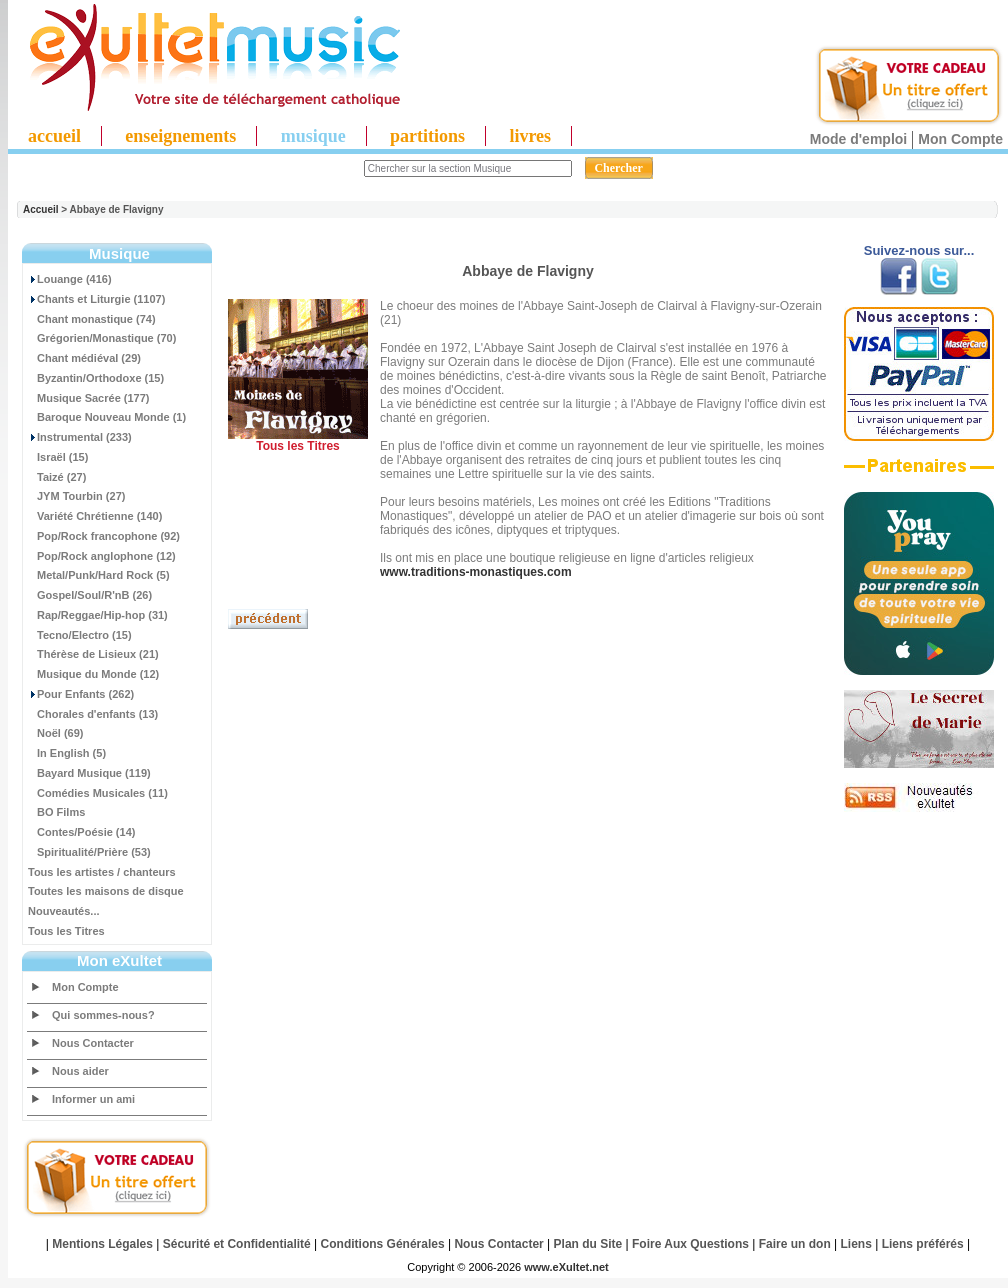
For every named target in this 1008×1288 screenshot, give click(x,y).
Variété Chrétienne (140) (95, 516)
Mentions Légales (102, 1244)
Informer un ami (93, 1099)
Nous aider (80, 1071)
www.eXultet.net (566, 1267)
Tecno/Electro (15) (80, 635)
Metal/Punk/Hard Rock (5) (99, 575)
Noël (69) (55, 733)
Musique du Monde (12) (93, 674)
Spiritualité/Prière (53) (89, 852)
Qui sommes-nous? (103, 1015)
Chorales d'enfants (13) (93, 714)
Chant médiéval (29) (84, 358)
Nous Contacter (93, 1043)
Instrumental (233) (80, 437)
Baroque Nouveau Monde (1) (107, 417)
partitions (427, 136)
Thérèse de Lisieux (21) (93, 654)
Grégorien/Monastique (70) (102, 338)
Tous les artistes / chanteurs (102, 872)
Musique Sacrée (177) (89, 398)
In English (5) (67, 753)
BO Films (56, 812)
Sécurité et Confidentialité (237, 1244)
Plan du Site (588, 1244)
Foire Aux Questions (690, 1244)
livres (530, 136)
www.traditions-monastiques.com (476, 572)
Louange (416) (70, 279)
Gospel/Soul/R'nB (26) (90, 595)
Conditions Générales (383, 1244)
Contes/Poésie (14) (81, 832)
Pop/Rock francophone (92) (104, 536)
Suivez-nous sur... (919, 250)
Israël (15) (58, 457)
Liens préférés (923, 1244)
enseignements (180, 136)
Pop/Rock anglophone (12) (102, 556)
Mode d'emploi (858, 139)
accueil (54, 136)
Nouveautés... (64, 911)
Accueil (41, 209)
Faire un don (795, 1244)
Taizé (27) (57, 477)
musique (313, 136)
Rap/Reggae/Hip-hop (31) (98, 615)
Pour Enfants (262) (81, 694)
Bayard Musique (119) (89, 773)
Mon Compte (960, 139)
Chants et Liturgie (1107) (96, 299)
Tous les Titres (66, 931)
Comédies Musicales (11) (98, 793)
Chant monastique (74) (92, 319)
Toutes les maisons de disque (106, 891)
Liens (856, 1244)
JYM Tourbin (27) (76, 496)
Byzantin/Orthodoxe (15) (96, 378)
